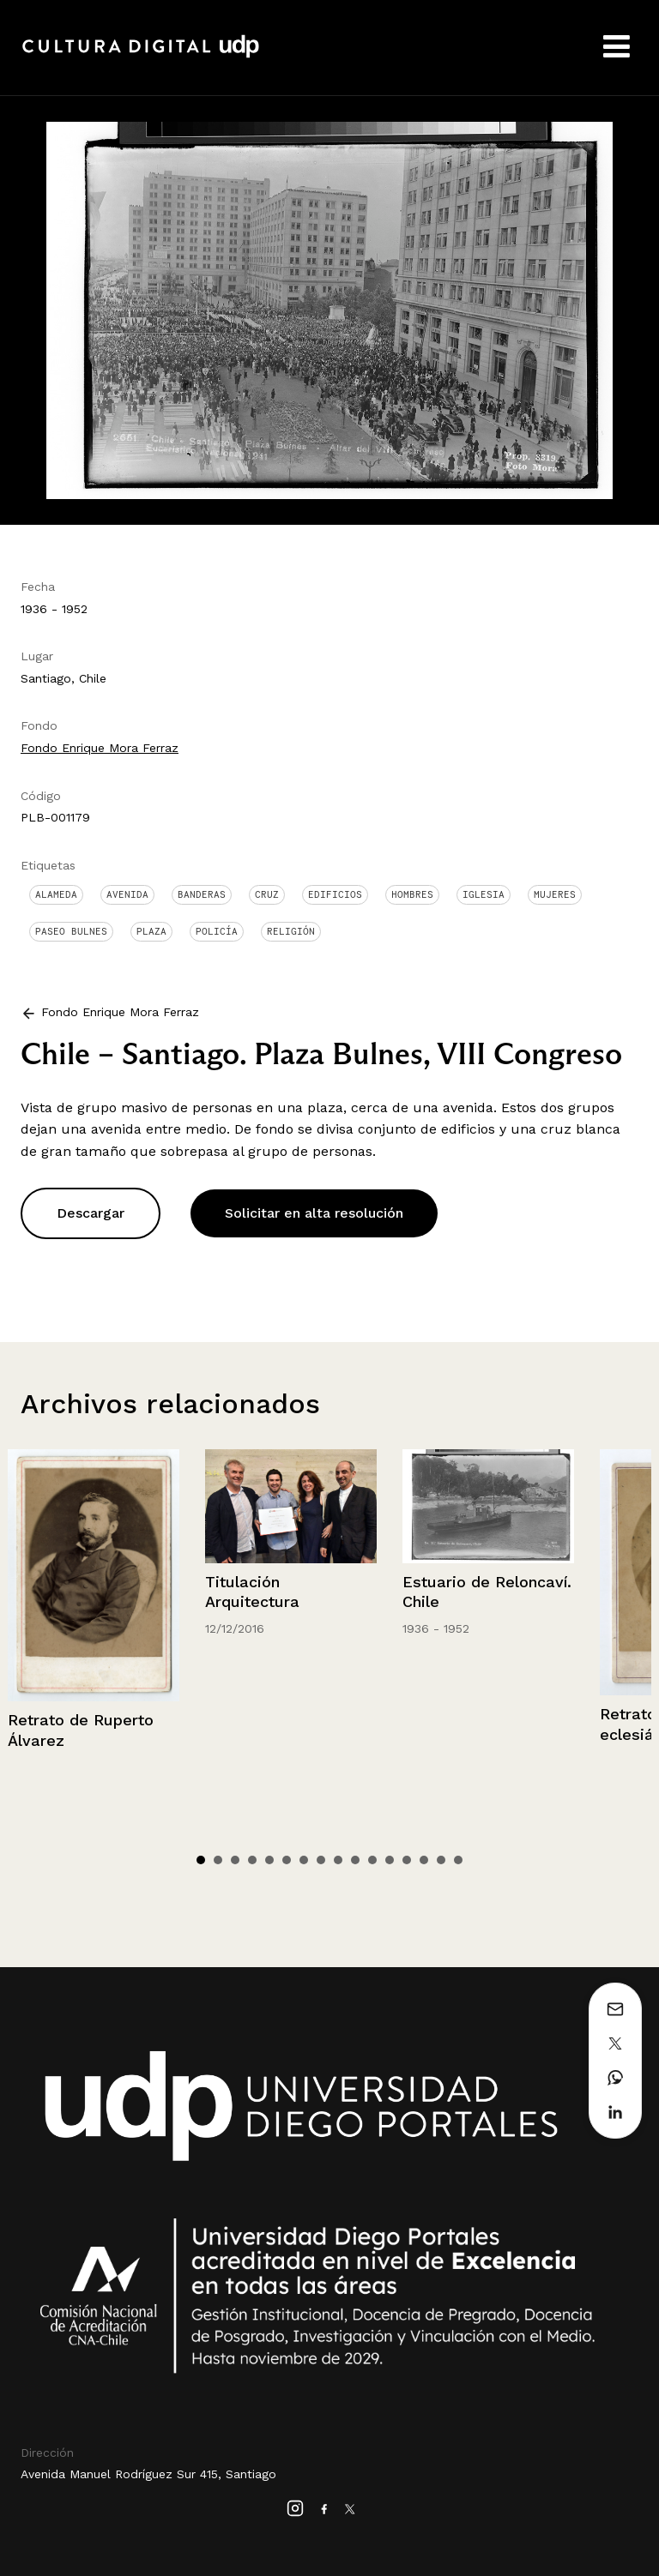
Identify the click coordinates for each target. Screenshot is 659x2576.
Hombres (412, 894)
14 (424, 1860)
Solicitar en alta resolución (314, 1213)
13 (406, 1860)
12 (389, 1860)
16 (458, 1860)
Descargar (90, 1213)
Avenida (127, 894)
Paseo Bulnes (71, 931)
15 (441, 1860)
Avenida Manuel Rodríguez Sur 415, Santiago (148, 2474)
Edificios (335, 894)
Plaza (151, 931)
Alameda (56, 894)
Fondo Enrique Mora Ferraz (99, 748)
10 (355, 1860)
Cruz (267, 894)
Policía (217, 931)
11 (372, 1860)
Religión (291, 931)
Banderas (202, 894)
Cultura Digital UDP (141, 55)
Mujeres (555, 894)
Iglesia (484, 894)
